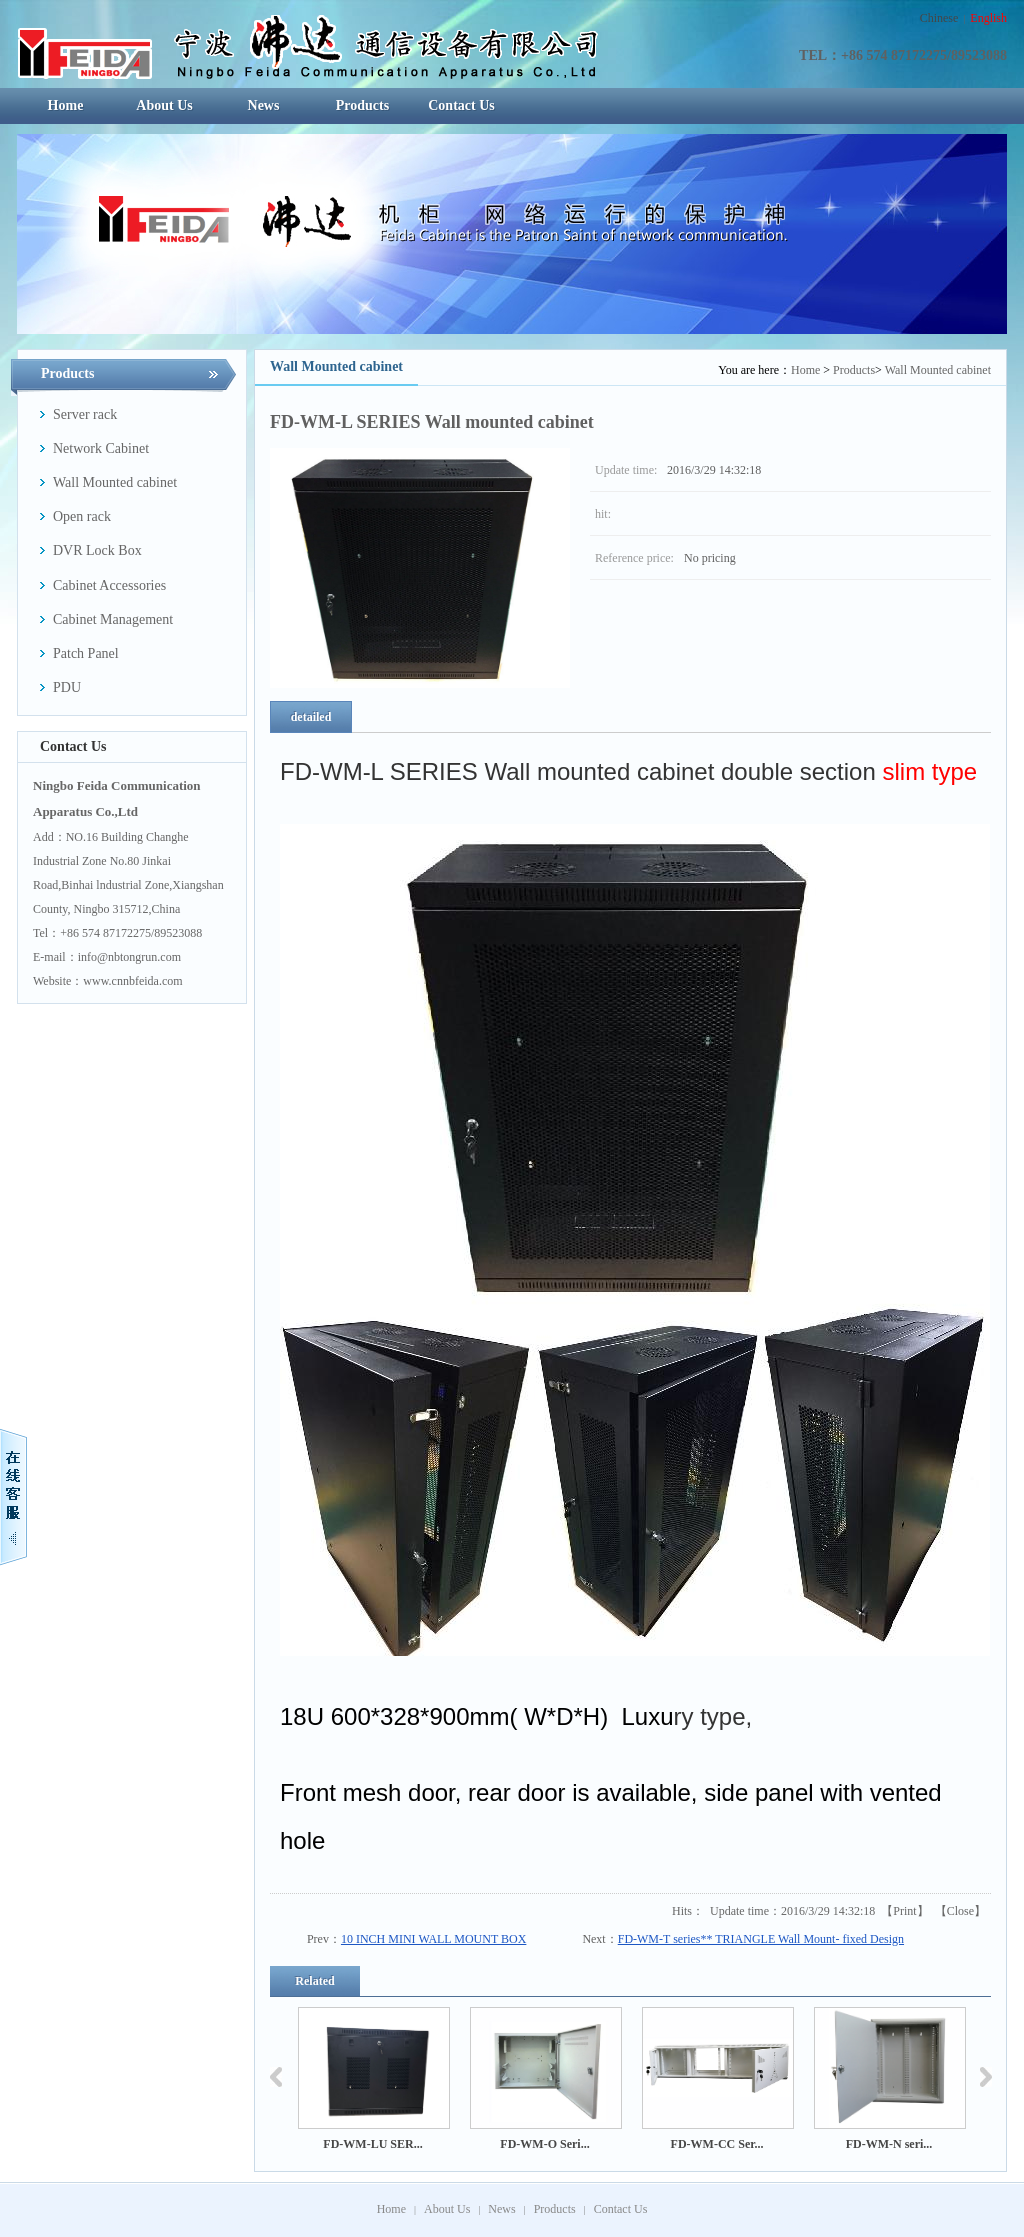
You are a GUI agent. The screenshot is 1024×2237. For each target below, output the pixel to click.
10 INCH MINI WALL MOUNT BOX (433, 1939)
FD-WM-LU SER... (372, 2144)
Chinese (939, 18)
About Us (447, 2209)
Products (854, 370)
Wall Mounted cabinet (938, 370)
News (501, 2209)
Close (960, 1911)
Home (805, 370)
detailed (311, 717)
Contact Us (621, 2209)
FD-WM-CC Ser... (717, 2144)
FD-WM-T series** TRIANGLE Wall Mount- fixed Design (761, 1939)
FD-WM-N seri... (889, 2144)
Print (904, 1911)
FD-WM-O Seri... (544, 2144)
